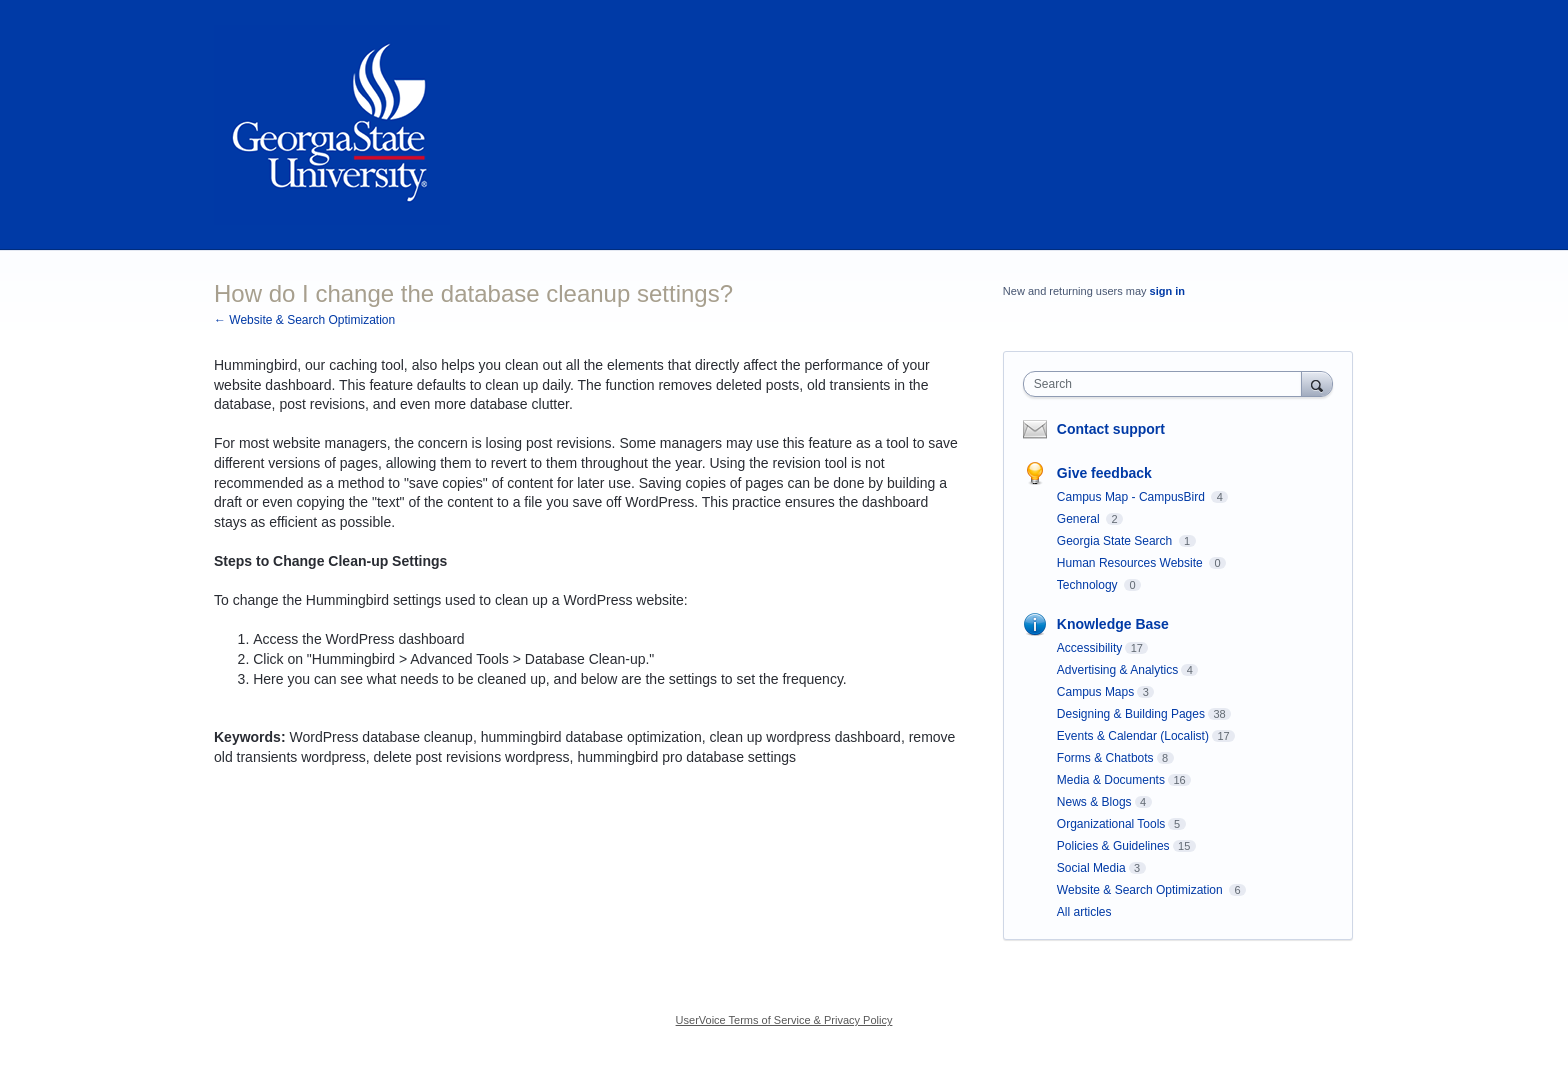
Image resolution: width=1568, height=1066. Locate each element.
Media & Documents (1111, 780)
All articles (1084, 912)
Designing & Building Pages (1131, 714)
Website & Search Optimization (1141, 890)
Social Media (1091, 868)
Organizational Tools (1111, 824)
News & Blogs (1094, 802)
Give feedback (1104, 473)
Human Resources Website (1131, 563)
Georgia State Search (1116, 541)
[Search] (1317, 383)
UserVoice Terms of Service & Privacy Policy (784, 1020)
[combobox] (1167, 384)
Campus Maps (1095, 692)
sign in (1167, 291)
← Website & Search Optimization (304, 320)
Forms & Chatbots (1105, 758)
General (1080, 519)
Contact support (1111, 429)
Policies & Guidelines (1113, 846)
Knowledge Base (1113, 624)
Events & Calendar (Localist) (1133, 736)
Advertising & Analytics (1117, 670)
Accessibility (1089, 648)
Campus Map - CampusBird (1132, 497)
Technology (1089, 585)
